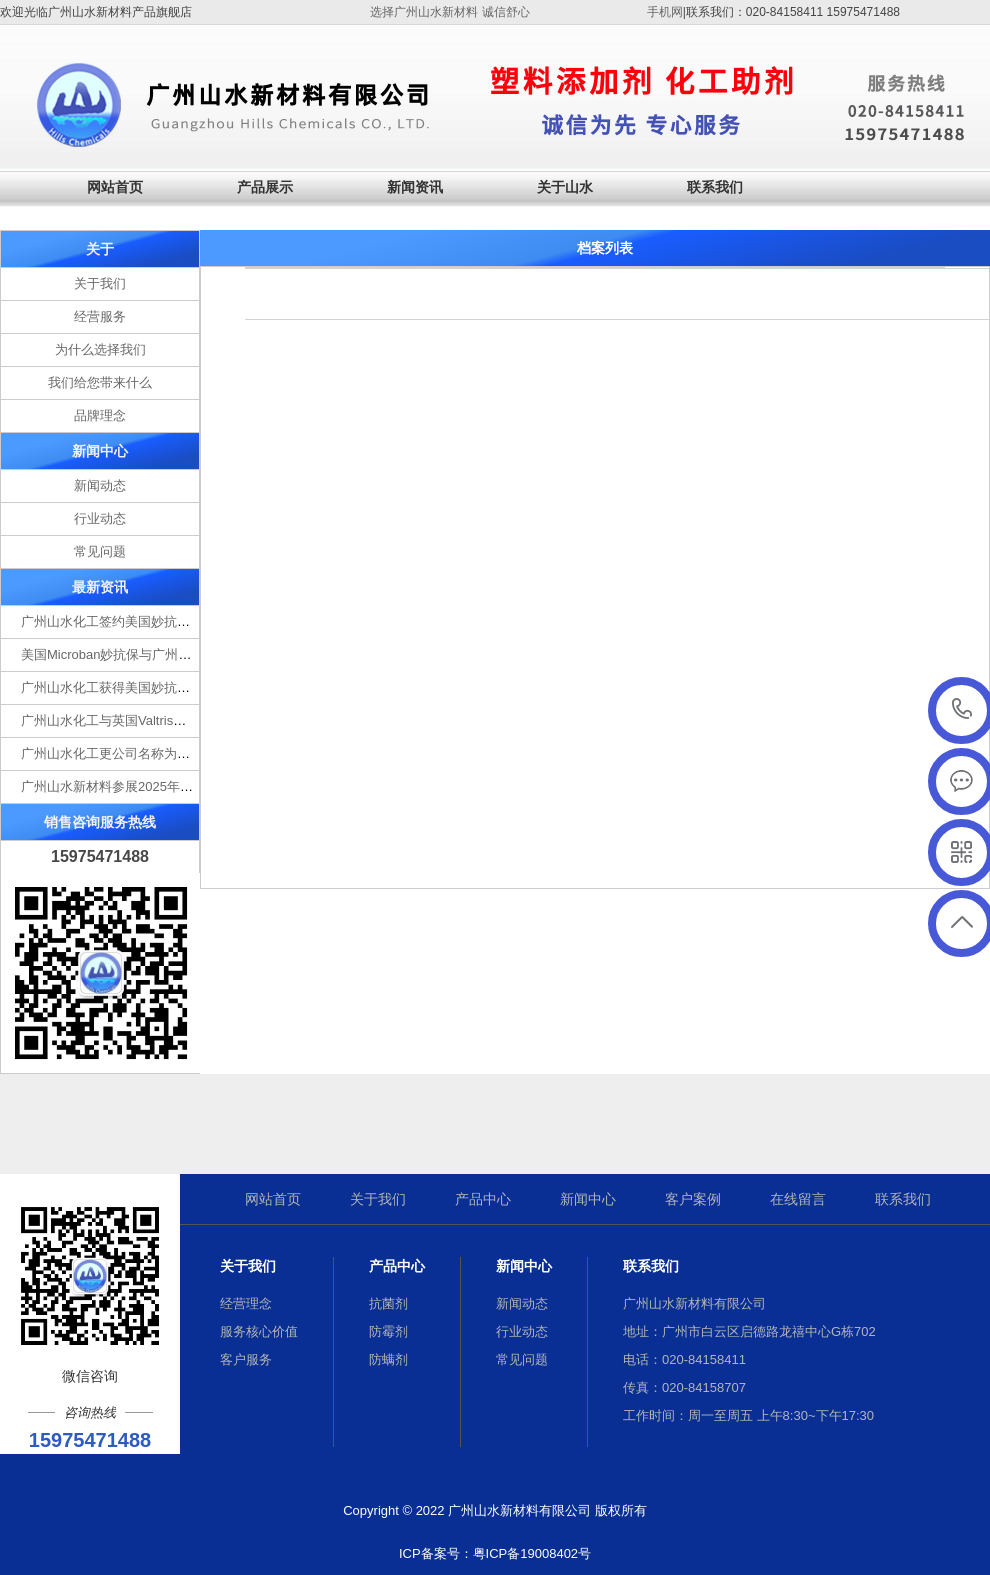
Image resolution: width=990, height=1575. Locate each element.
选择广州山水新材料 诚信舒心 (449, 12)
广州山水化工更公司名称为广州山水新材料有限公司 (170, 753)
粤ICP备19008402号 (532, 1553)
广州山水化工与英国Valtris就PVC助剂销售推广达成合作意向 (195, 720)
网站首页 (115, 187)
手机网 (665, 12)
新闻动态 (100, 485)
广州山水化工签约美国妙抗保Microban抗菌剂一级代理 (177, 621)
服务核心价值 (259, 1331)
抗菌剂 (388, 1303)
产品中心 (483, 1199)
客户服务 (246, 1359)
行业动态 (100, 518)
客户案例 (693, 1199)
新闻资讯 (415, 187)
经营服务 (100, 316)
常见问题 (100, 551)
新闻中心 (588, 1199)
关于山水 (565, 187)
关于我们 (100, 283)
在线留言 (798, 1199)
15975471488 (962, 709)
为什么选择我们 (100, 349)
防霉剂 (388, 1331)
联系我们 (715, 187)
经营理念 (246, 1303)
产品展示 (265, 187)
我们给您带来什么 (100, 382)
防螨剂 (388, 1359)
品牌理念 (100, 415)
